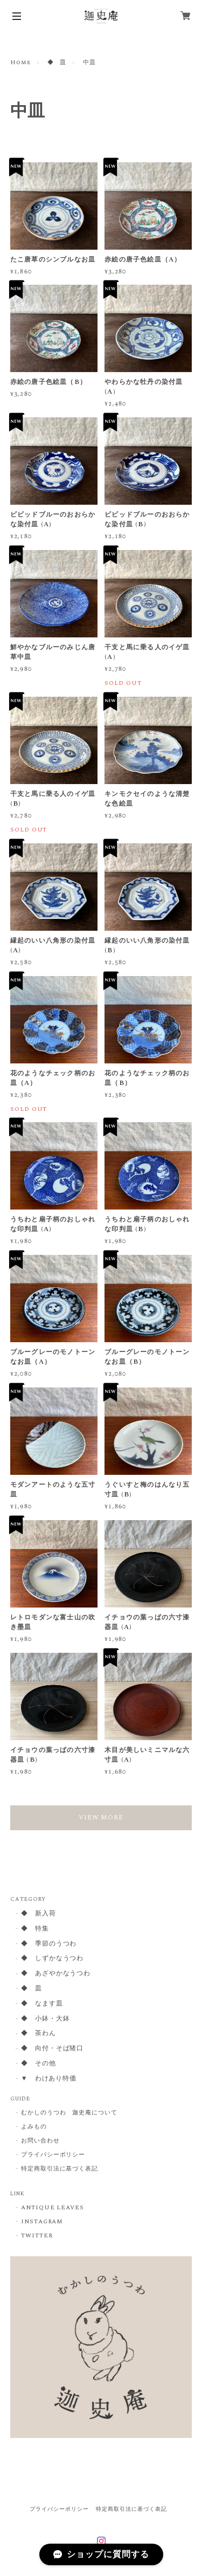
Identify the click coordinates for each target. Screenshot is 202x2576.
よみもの (34, 2126)
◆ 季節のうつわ (49, 1944)
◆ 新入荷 (38, 1914)
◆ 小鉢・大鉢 (45, 2019)
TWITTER (37, 2235)
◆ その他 (38, 2064)
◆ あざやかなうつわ (56, 1974)
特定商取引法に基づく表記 (60, 2169)
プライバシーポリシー (53, 2155)
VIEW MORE (101, 1817)
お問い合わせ (40, 2141)
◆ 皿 (57, 62)
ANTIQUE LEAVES (52, 2207)
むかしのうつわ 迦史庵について (69, 2112)
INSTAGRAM (42, 2221)
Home (20, 62)
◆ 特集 (35, 1929)
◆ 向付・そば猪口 (52, 2048)
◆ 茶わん (38, 2033)
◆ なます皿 (42, 2004)
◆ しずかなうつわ (52, 1958)
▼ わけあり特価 (49, 2079)
